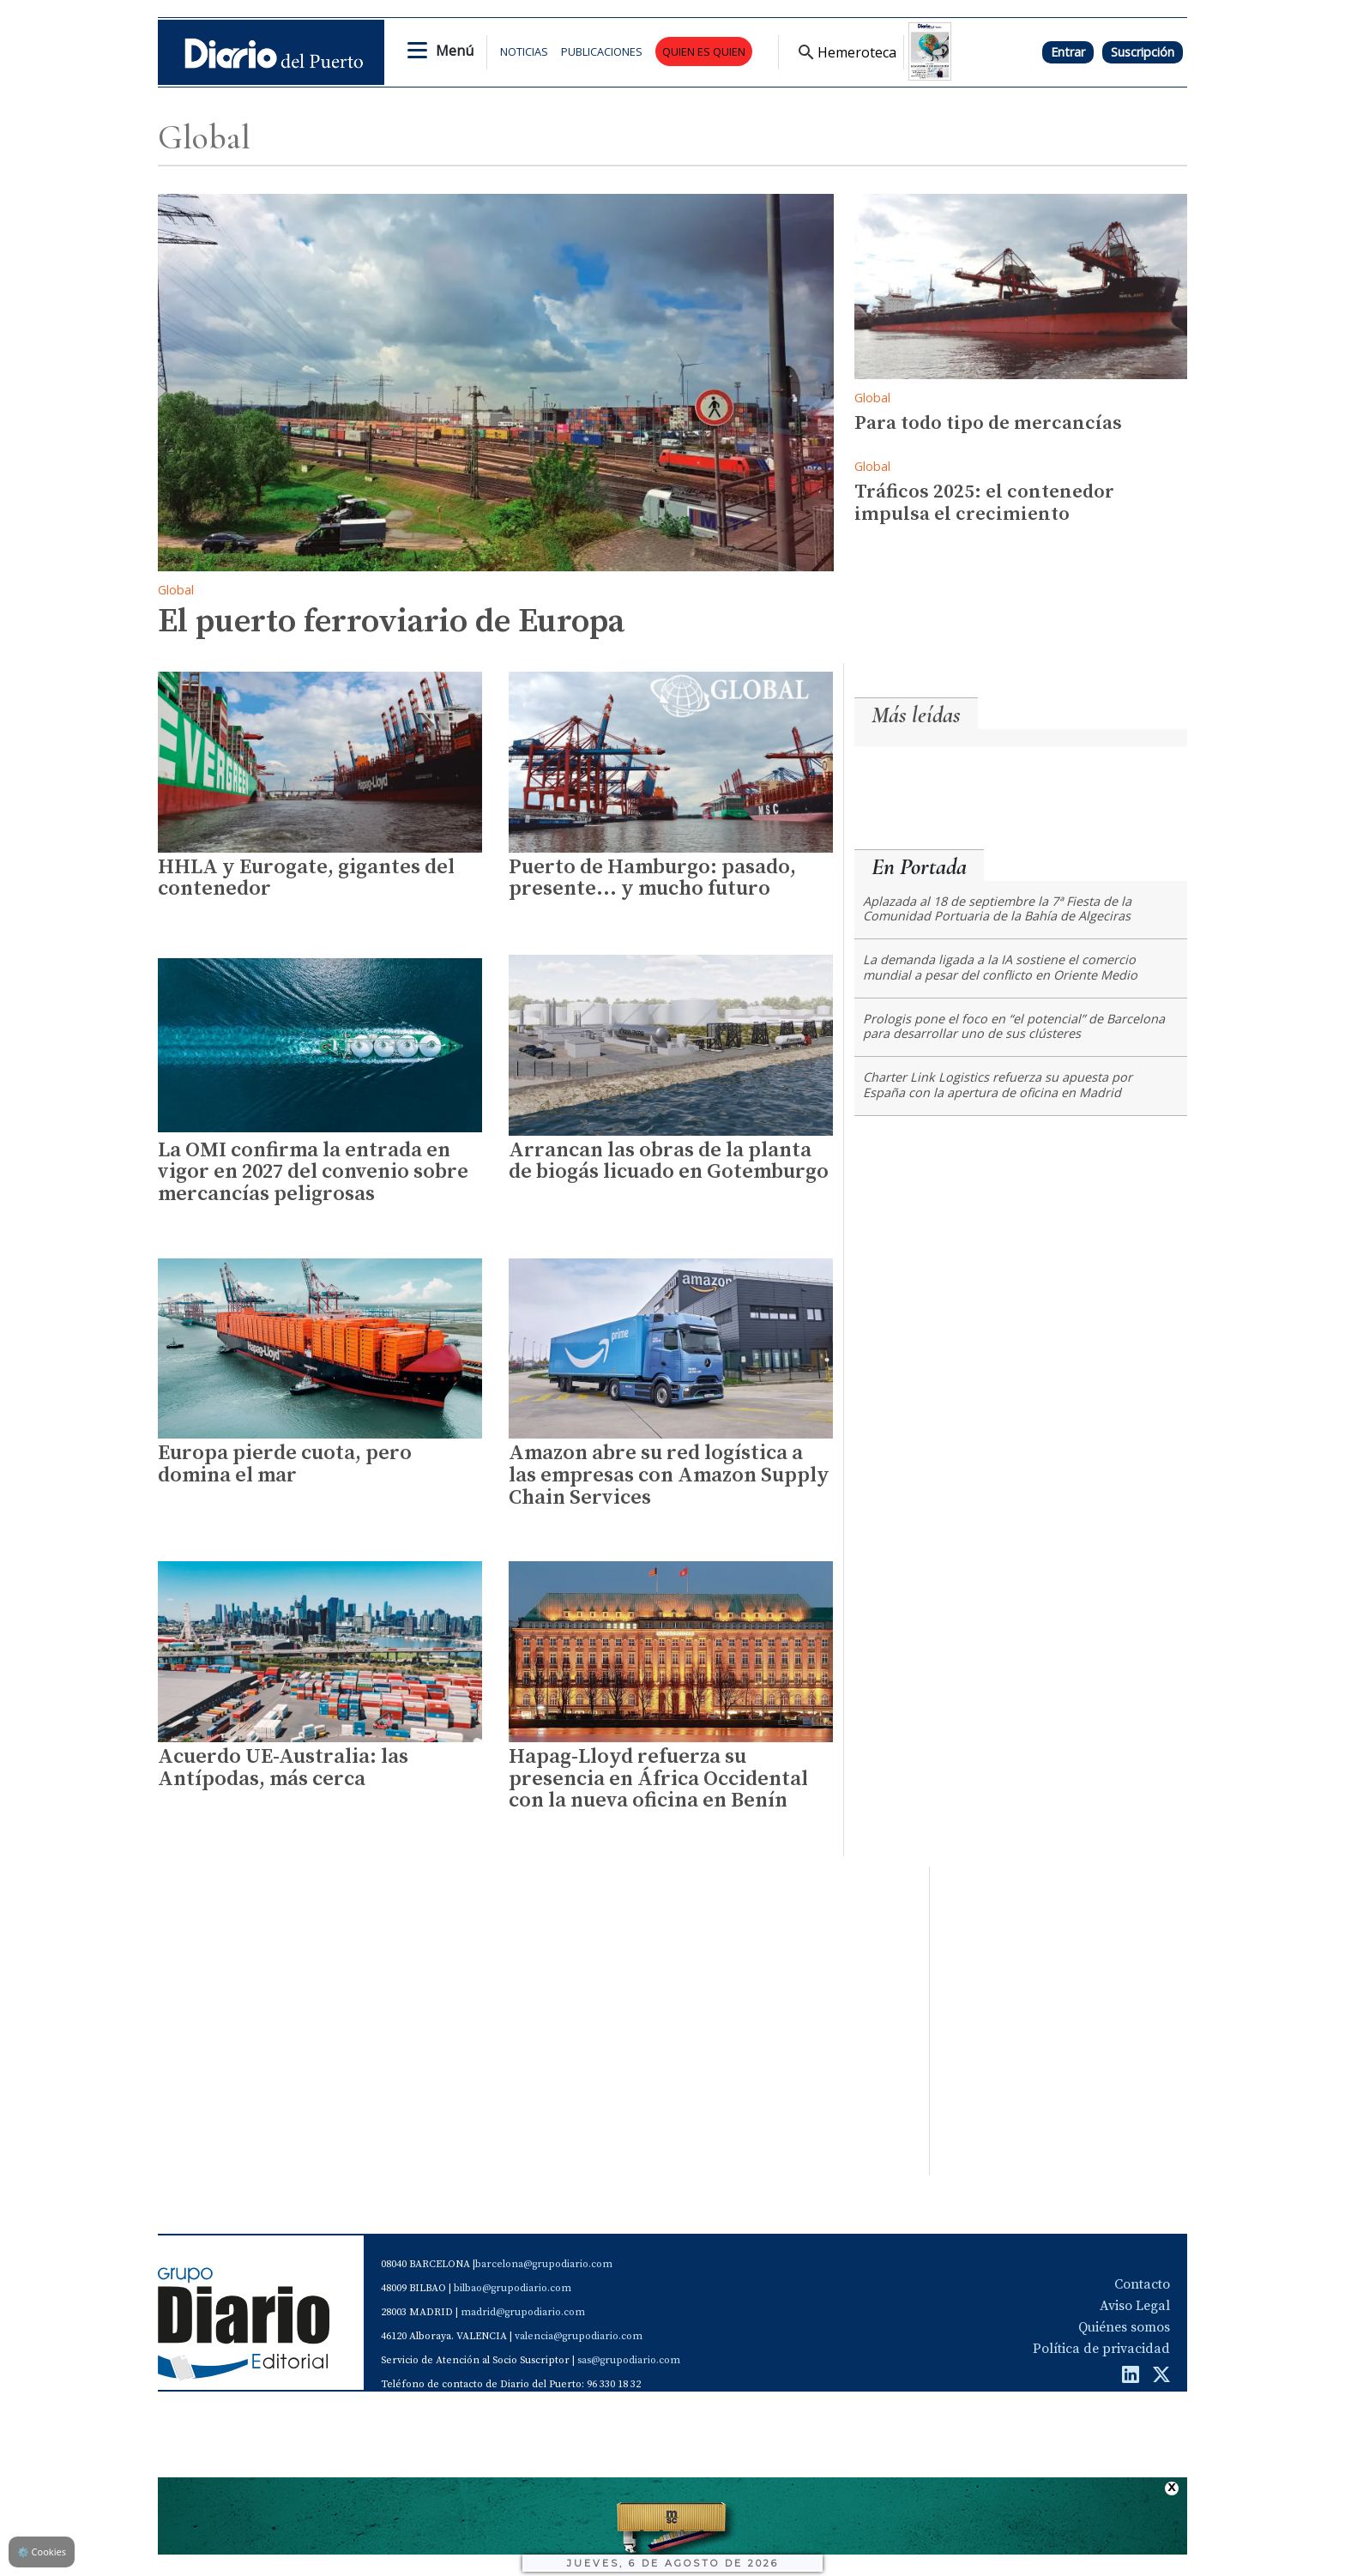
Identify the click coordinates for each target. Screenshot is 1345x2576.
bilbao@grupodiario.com (512, 2288)
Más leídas (916, 715)
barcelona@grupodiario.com (543, 2264)
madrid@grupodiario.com (523, 2312)
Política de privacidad (1101, 2348)
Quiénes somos (1124, 2327)
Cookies (41, 2551)
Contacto (1142, 2284)
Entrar (1068, 52)
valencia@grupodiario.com (578, 2336)
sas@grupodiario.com (628, 2360)
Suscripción (1142, 52)
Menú (454, 50)
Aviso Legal (1135, 2305)
